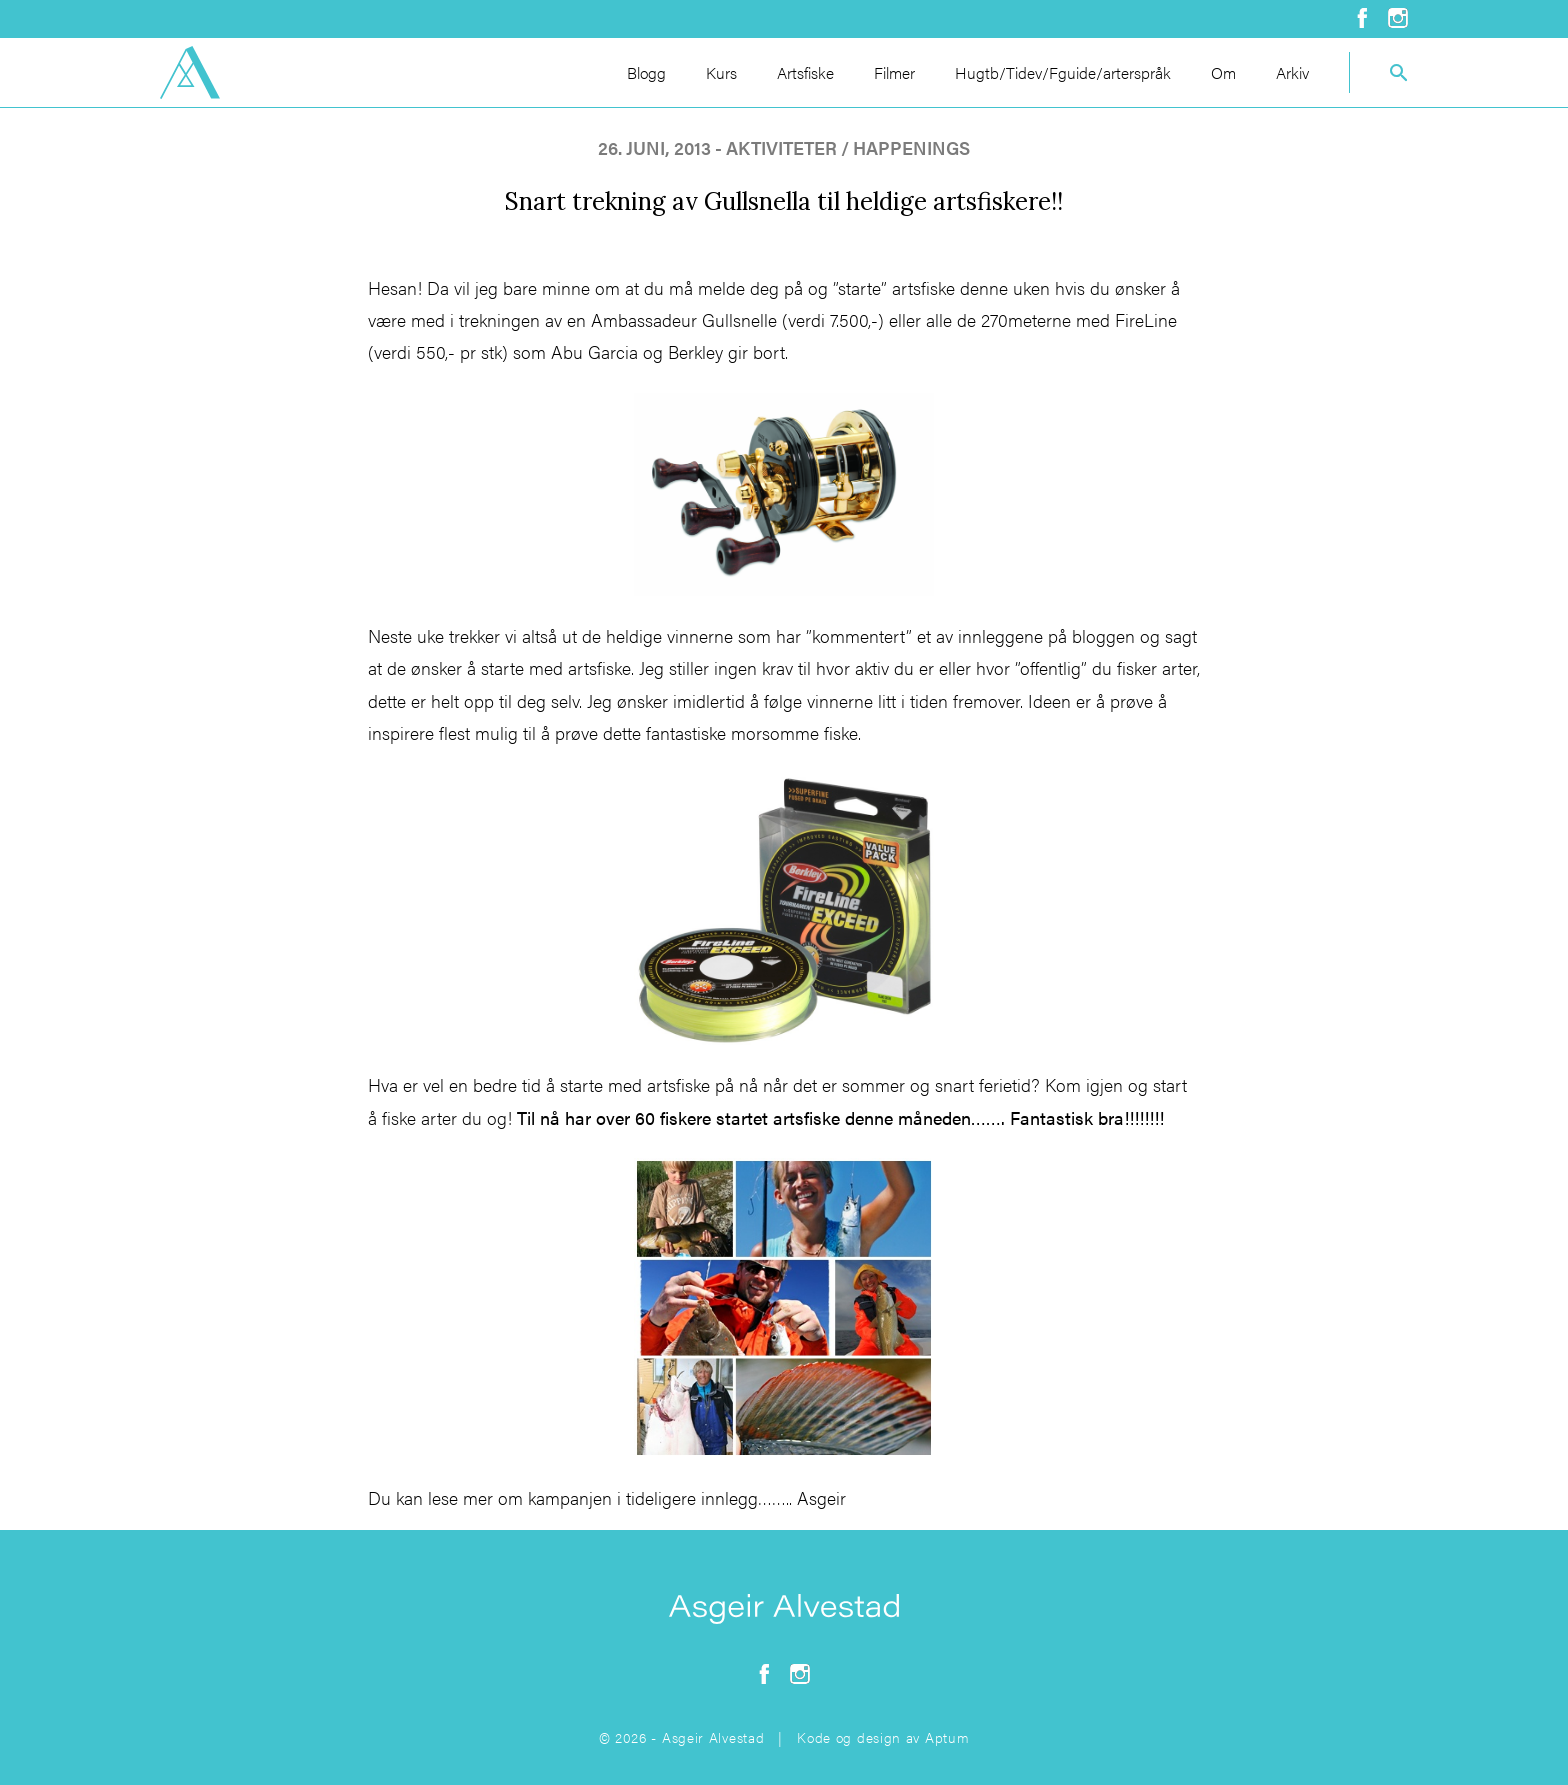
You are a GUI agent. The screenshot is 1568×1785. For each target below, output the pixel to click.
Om (1223, 72)
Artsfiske (805, 72)
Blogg (646, 72)
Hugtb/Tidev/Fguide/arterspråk (1063, 72)
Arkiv (1292, 72)
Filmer (894, 72)
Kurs (721, 72)
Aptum (947, 1737)
